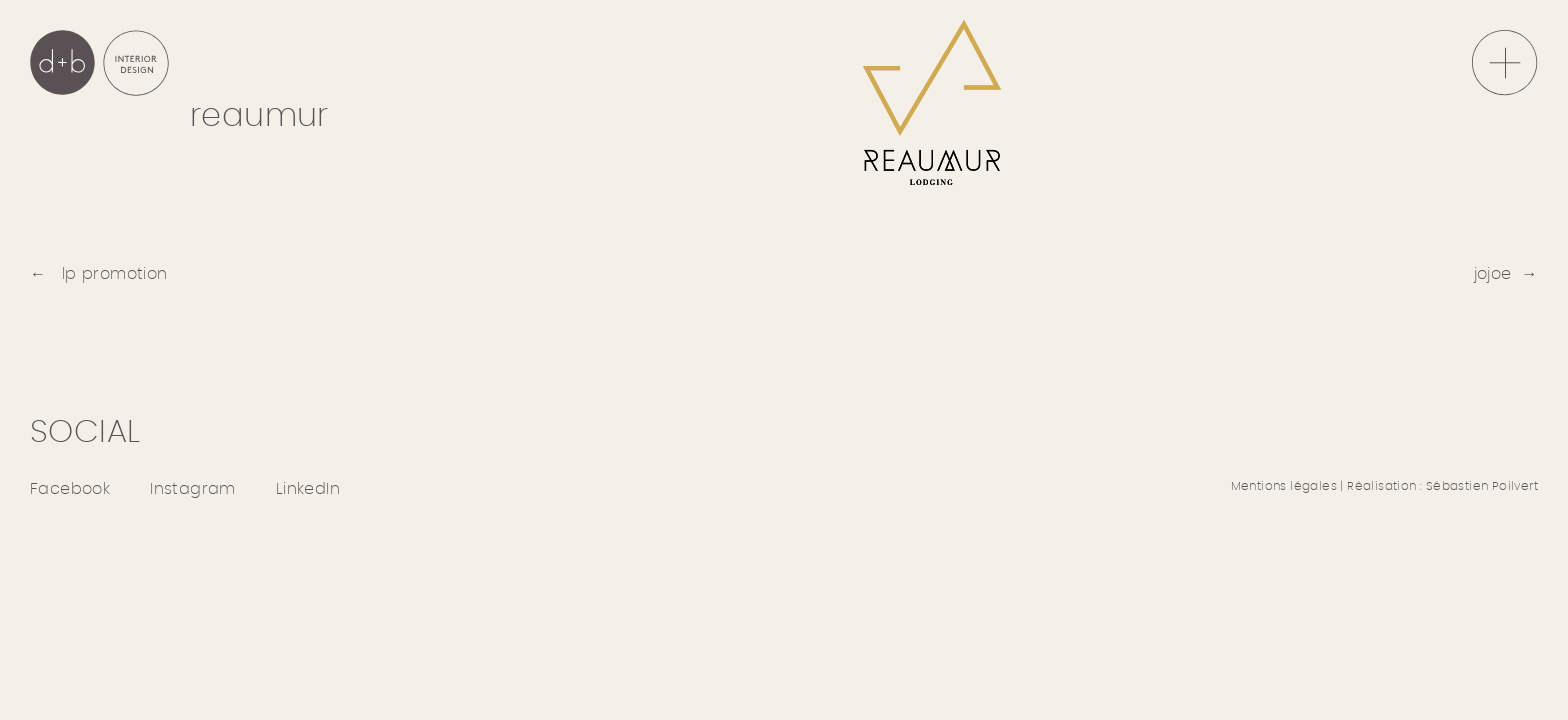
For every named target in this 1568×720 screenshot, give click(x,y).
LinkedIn (308, 489)
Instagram (193, 489)
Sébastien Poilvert (1482, 486)
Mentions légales (1284, 486)
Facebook (70, 489)
